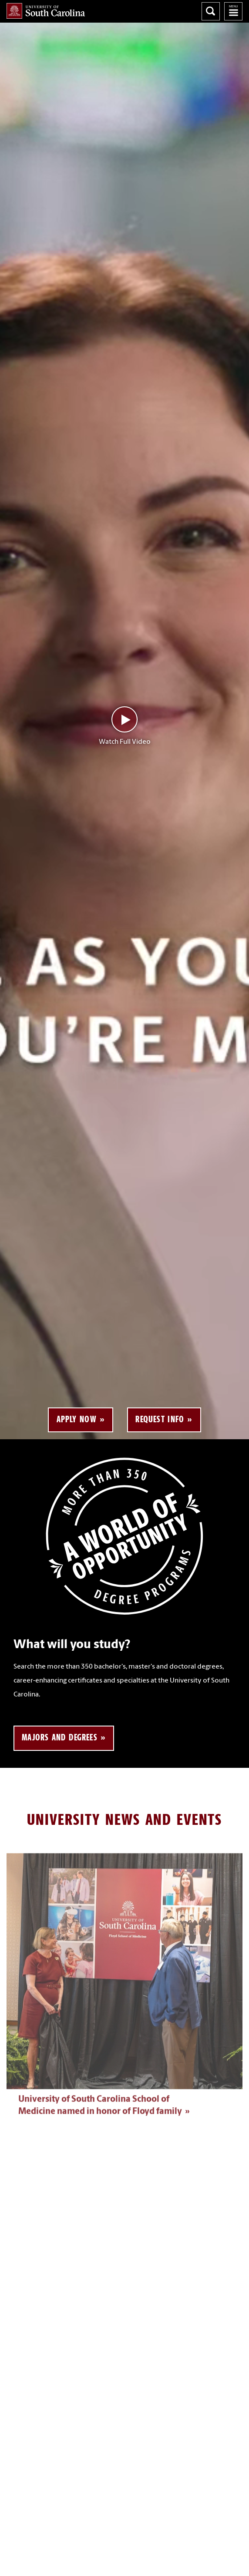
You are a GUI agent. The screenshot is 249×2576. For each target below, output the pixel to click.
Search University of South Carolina (211, 11)
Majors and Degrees (60, 1737)
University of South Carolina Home (46, 11)
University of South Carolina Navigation (233, 11)
